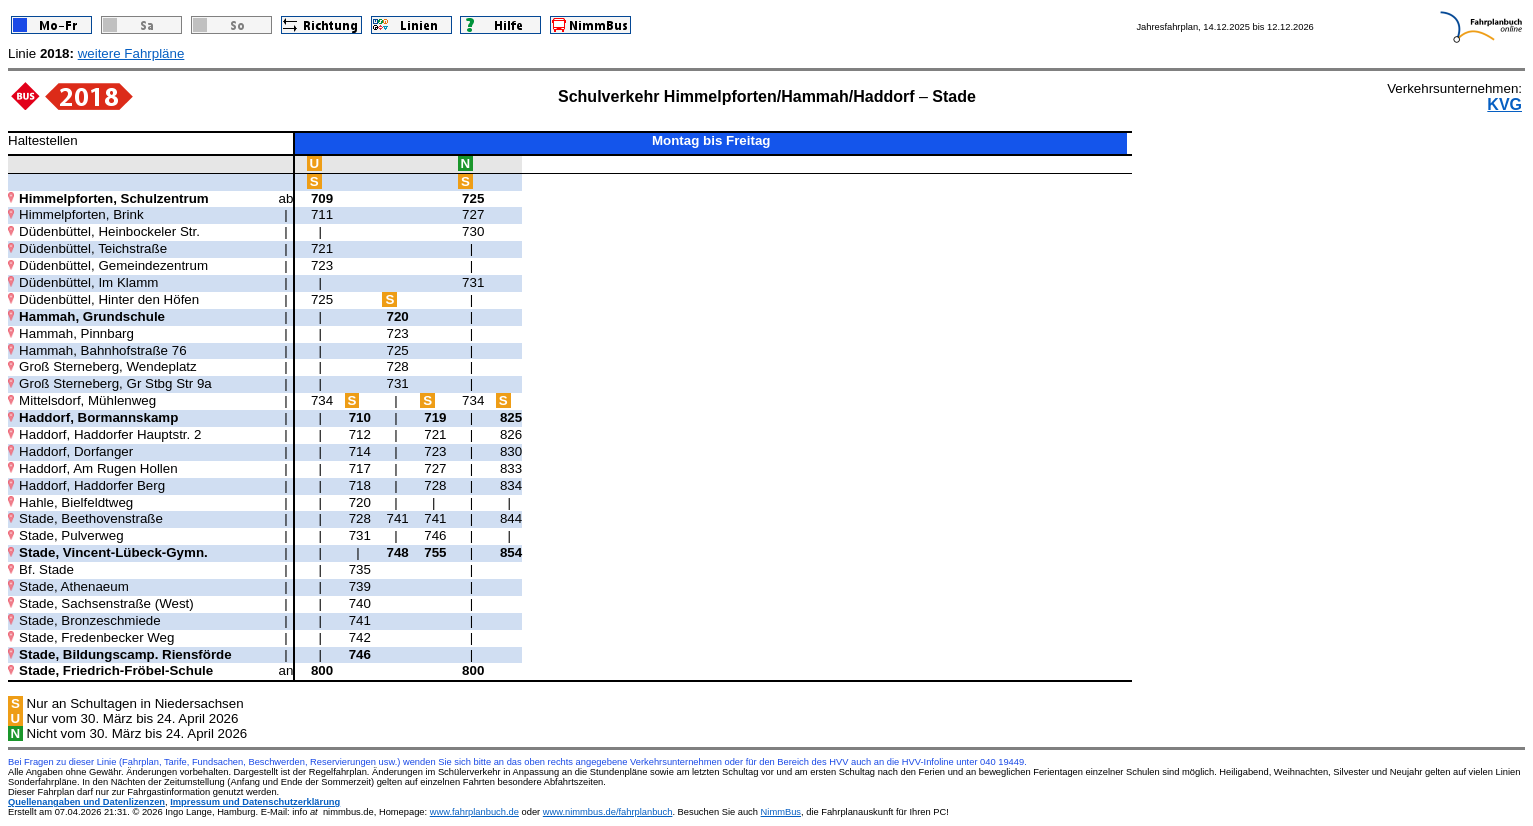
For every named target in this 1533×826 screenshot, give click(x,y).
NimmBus (781, 812)
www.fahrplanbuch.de (474, 812)
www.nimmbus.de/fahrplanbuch (608, 812)
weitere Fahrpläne (131, 53)
